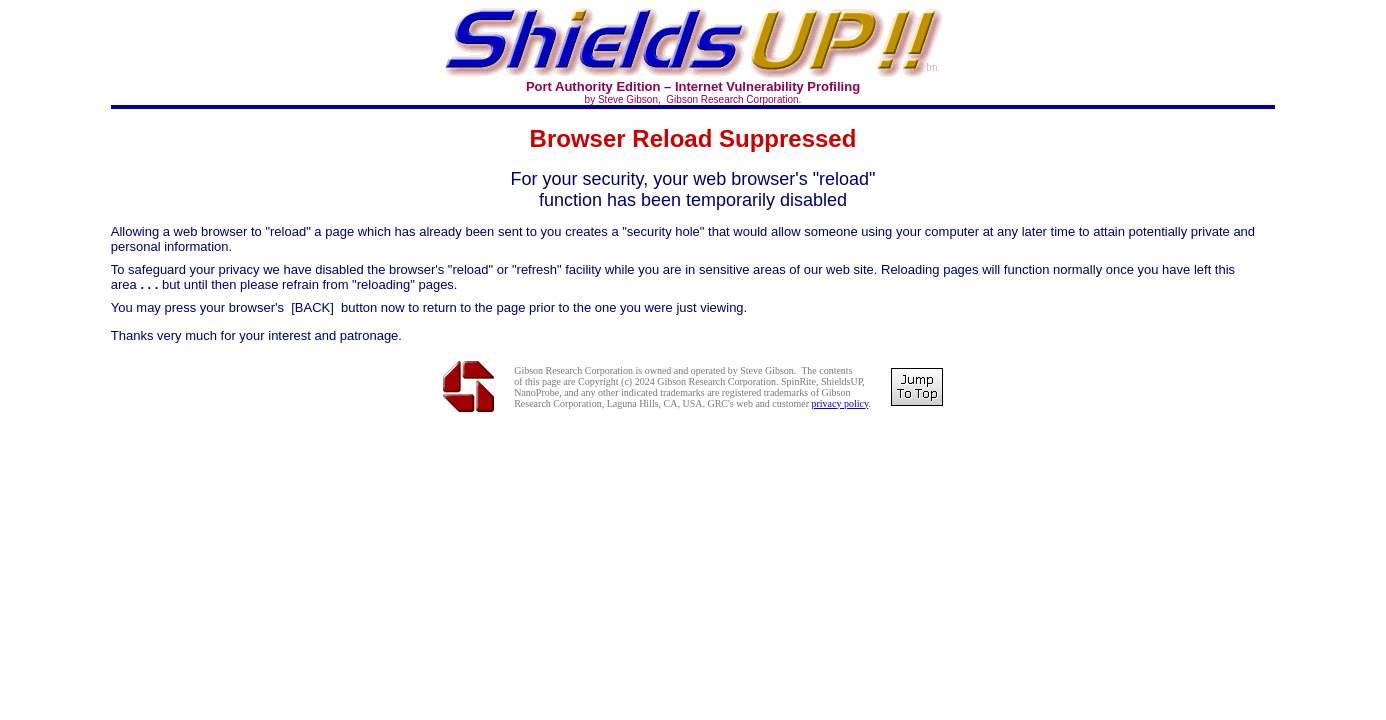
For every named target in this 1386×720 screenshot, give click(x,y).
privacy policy (839, 403)
